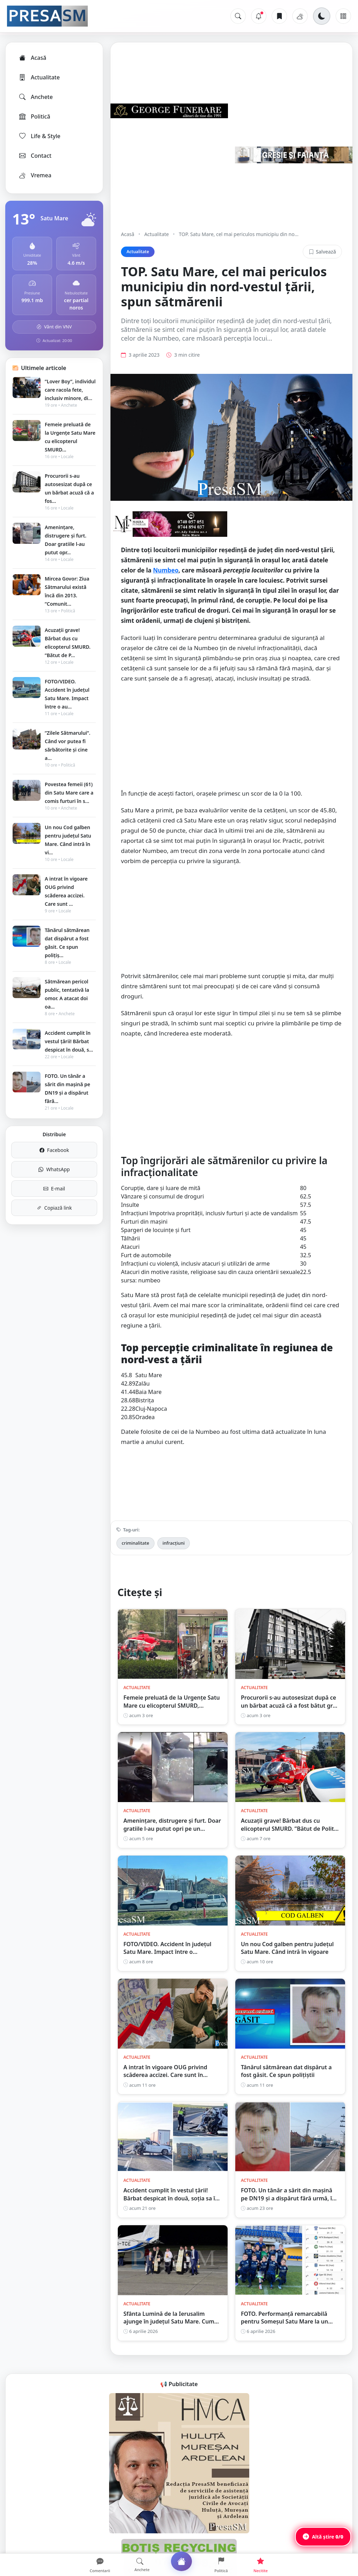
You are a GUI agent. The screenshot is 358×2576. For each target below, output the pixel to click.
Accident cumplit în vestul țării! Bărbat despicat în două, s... (69, 1041)
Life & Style (39, 136)
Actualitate (39, 77)
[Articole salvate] (279, 16)
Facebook (54, 1150)
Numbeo (166, 570)
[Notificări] (258, 16)
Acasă (32, 58)
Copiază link (54, 1207)
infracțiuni (174, 1543)
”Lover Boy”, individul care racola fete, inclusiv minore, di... (70, 389)
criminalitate (135, 1543)
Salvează (322, 251)
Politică (34, 116)
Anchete (35, 97)
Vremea (34, 175)
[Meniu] (343, 16)
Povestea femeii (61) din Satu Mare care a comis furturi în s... (69, 792)
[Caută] (238, 16)
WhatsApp (54, 1169)
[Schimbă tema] (321, 16)
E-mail (54, 1188)
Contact (34, 155)
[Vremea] (300, 16)
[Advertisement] (231, 739)
